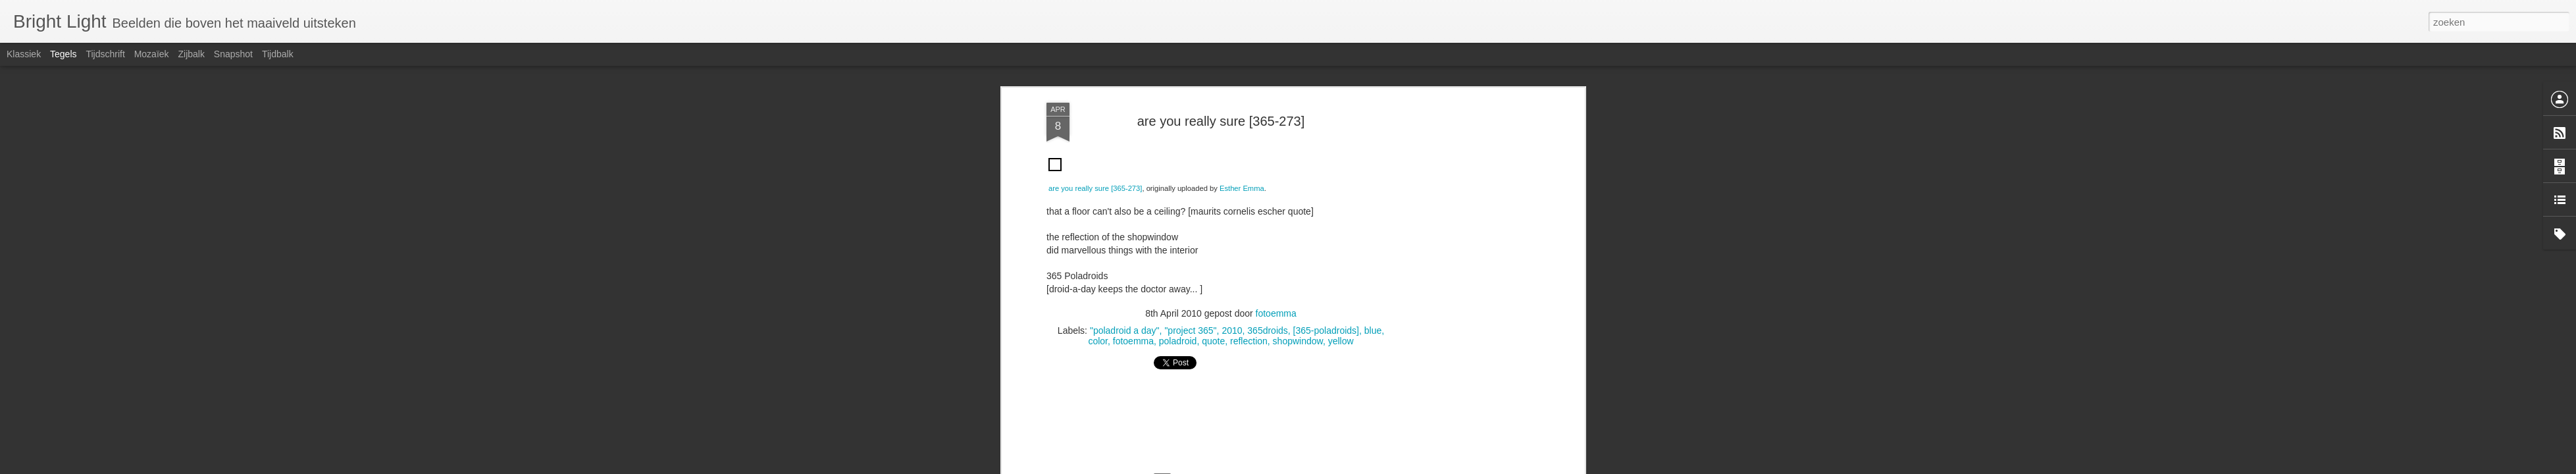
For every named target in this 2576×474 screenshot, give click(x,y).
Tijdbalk (278, 54)
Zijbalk (191, 54)
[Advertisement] (1220, 93)
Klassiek (24, 54)
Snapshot (233, 54)
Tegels (63, 54)
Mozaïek (151, 54)
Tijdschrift (105, 54)
